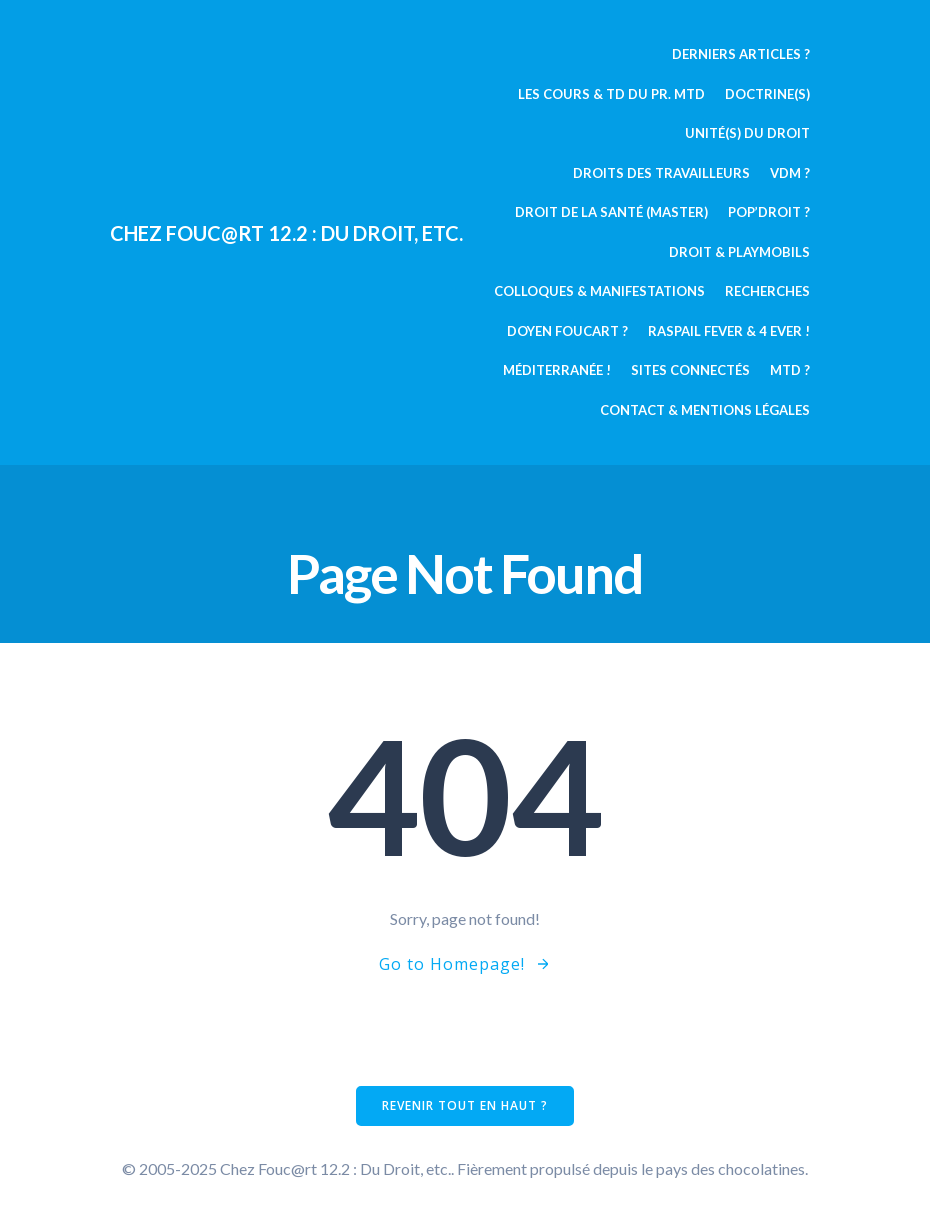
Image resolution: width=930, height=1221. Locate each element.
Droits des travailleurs (661, 173)
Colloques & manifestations (599, 291)
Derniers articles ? (741, 54)
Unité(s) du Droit (747, 133)
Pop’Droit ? (769, 212)
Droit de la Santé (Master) (611, 212)
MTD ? (790, 370)
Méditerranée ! (557, 370)
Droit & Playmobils (739, 252)
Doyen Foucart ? (567, 331)
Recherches (767, 291)
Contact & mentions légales (705, 410)
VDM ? (790, 173)
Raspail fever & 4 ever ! (729, 331)
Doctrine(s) (767, 94)
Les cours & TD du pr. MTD (611, 94)
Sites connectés (690, 370)
